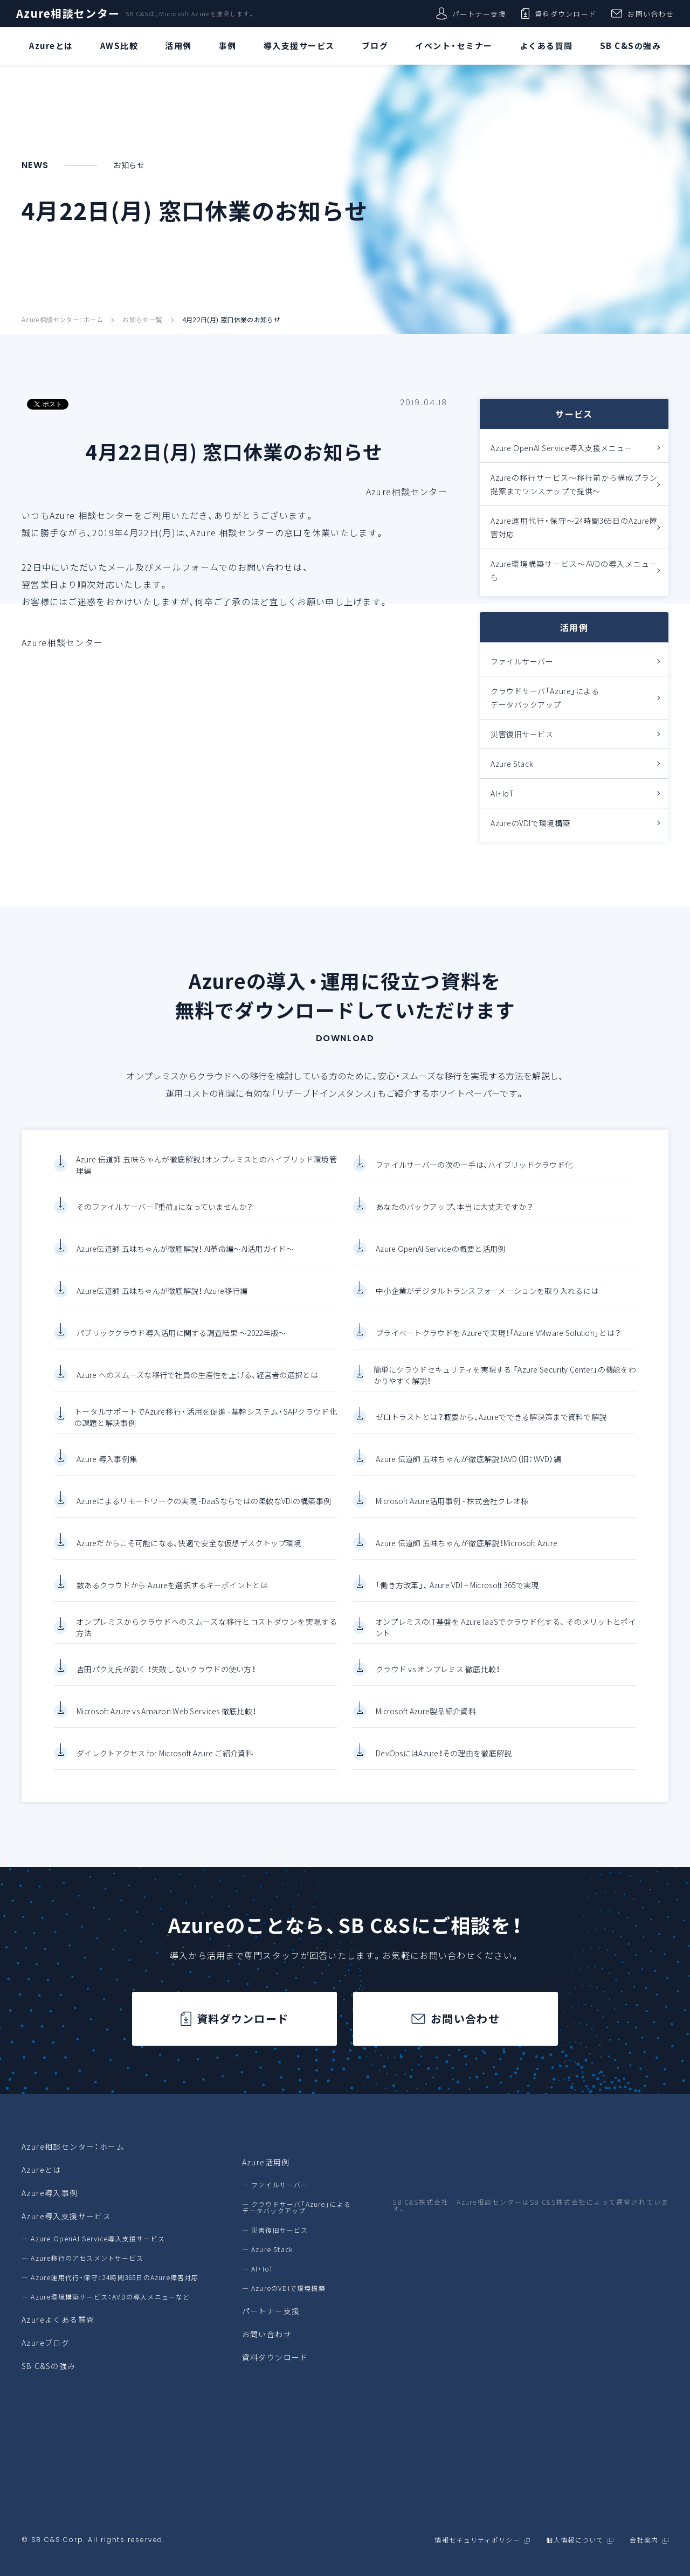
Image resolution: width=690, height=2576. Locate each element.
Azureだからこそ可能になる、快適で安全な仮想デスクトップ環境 (189, 1552)
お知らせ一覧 (142, 319)
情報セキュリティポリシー (477, 2540)
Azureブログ (46, 2342)
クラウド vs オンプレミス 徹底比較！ (438, 1678)
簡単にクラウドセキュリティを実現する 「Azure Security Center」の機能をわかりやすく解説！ (505, 1384)
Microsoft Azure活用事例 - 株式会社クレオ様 (452, 1510)
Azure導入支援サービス (66, 2216)
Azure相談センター (68, 13)
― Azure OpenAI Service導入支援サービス (93, 2238)
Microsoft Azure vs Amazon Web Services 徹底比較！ (166, 1720)
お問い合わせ (642, 13)
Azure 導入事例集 (107, 1468)
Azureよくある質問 (58, 2319)
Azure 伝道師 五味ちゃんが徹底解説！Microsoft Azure (466, 1552)
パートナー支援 (471, 13)
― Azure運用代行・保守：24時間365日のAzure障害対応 (110, 2277)
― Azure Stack (267, 2249)
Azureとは (41, 2169)
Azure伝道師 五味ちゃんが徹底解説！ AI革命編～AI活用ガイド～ (185, 1257)
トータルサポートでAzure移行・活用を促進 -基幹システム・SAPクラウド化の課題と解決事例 (205, 1426)
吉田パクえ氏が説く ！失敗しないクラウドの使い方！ (166, 1678)
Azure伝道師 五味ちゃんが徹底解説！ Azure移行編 (162, 1299)
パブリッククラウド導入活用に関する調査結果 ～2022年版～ (181, 1342)
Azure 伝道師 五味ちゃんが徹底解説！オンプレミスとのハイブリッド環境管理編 (206, 1173)
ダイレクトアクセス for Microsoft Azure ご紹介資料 (165, 1762)
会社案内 (644, 2540)
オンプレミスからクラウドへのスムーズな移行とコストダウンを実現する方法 (206, 1636)
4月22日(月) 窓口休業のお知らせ (231, 319)
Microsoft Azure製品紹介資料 (426, 1720)
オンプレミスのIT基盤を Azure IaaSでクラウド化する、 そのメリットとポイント (505, 1636)
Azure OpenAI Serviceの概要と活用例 (441, 1257)
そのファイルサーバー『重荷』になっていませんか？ (165, 1215)
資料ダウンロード (558, 13)
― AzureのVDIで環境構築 (284, 2288)
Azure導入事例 (50, 2193)
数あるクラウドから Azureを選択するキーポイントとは (172, 1594)
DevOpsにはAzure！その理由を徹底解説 (444, 1762)
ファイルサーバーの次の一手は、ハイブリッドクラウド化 (474, 1173)
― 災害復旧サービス (275, 2230)
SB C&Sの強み (49, 2366)
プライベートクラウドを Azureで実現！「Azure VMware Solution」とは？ (498, 1342)
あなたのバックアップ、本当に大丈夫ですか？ (454, 1215)
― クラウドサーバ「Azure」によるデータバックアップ (296, 2207)
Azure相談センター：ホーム (62, 319)
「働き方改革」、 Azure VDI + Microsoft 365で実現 (457, 1594)
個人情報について (574, 2540)
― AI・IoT (258, 2269)
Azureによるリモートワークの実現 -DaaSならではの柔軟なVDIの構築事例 (204, 1510)
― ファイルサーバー (275, 2185)
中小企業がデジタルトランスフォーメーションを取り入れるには (487, 1299)
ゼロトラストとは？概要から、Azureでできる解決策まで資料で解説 (491, 1426)
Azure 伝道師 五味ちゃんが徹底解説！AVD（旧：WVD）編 (468, 1468)
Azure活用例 (266, 2162)
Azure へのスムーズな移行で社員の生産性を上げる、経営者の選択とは (197, 1384)
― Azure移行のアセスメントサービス (82, 2258)
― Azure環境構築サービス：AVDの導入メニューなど (106, 2297)
